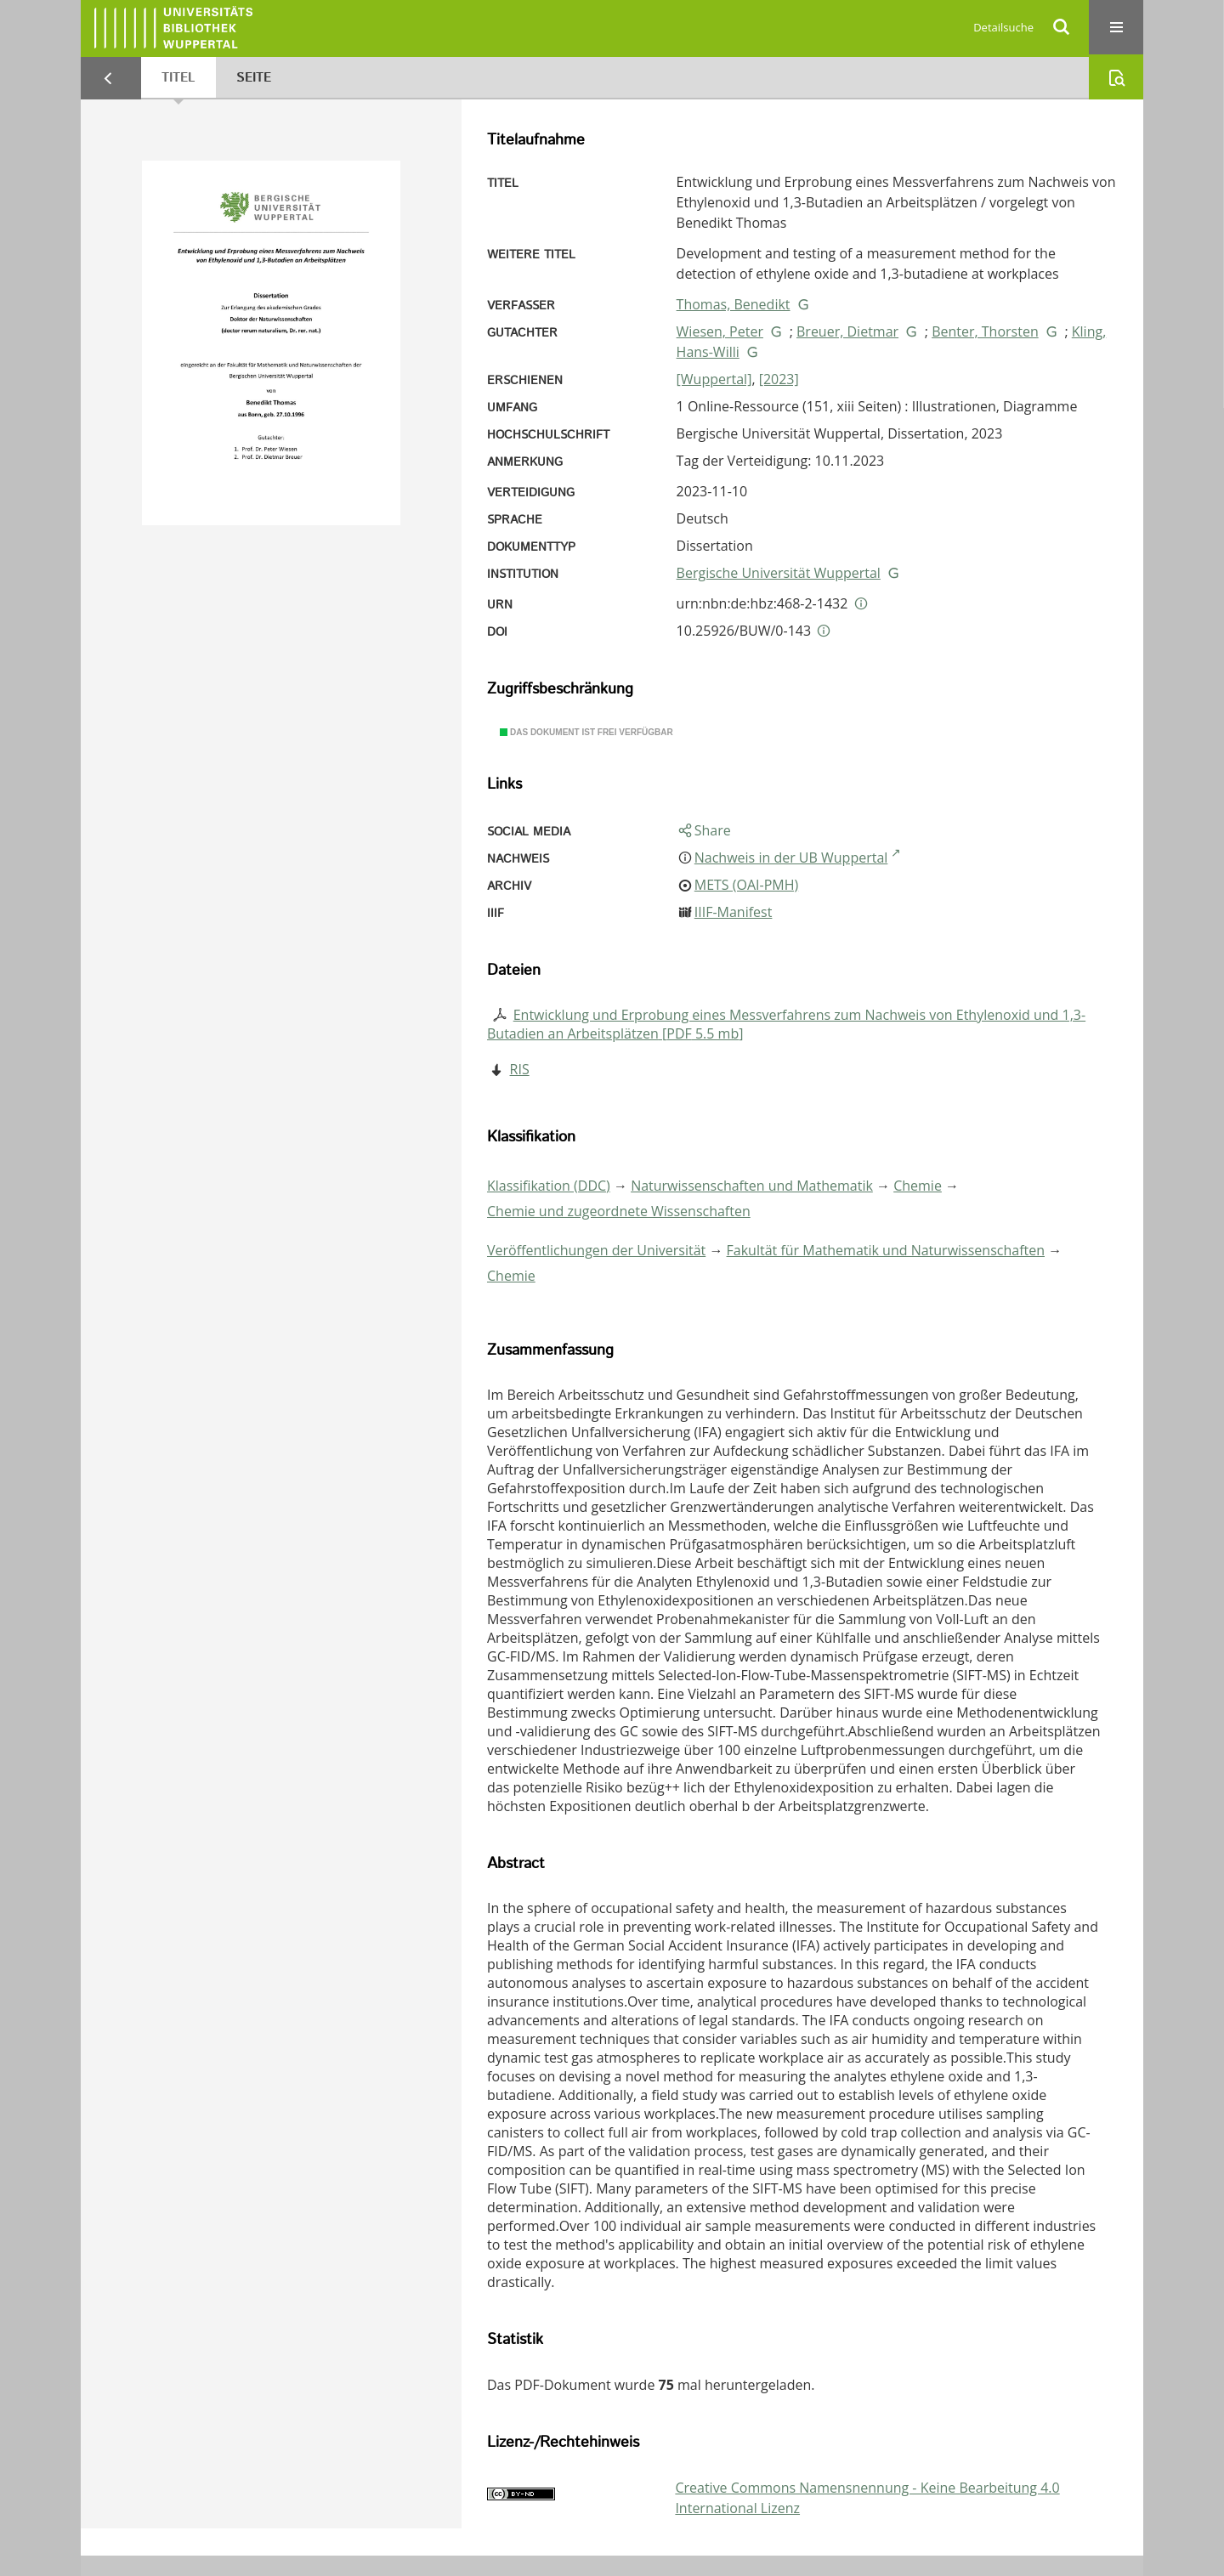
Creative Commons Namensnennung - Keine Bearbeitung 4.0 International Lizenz (867, 2497)
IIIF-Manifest (733, 912)
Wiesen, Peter (720, 331)
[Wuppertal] (714, 379)
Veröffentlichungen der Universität (596, 1250)
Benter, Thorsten (985, 331)
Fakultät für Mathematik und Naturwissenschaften (886, 1250)
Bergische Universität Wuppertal (779, 572)
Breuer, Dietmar (847, 331)
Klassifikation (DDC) (548, 1185)
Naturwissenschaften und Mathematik (752, 1185)
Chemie (917, 1185)
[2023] (779, 379)
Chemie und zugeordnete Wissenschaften (619, 1211)
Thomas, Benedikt (733, 304)
